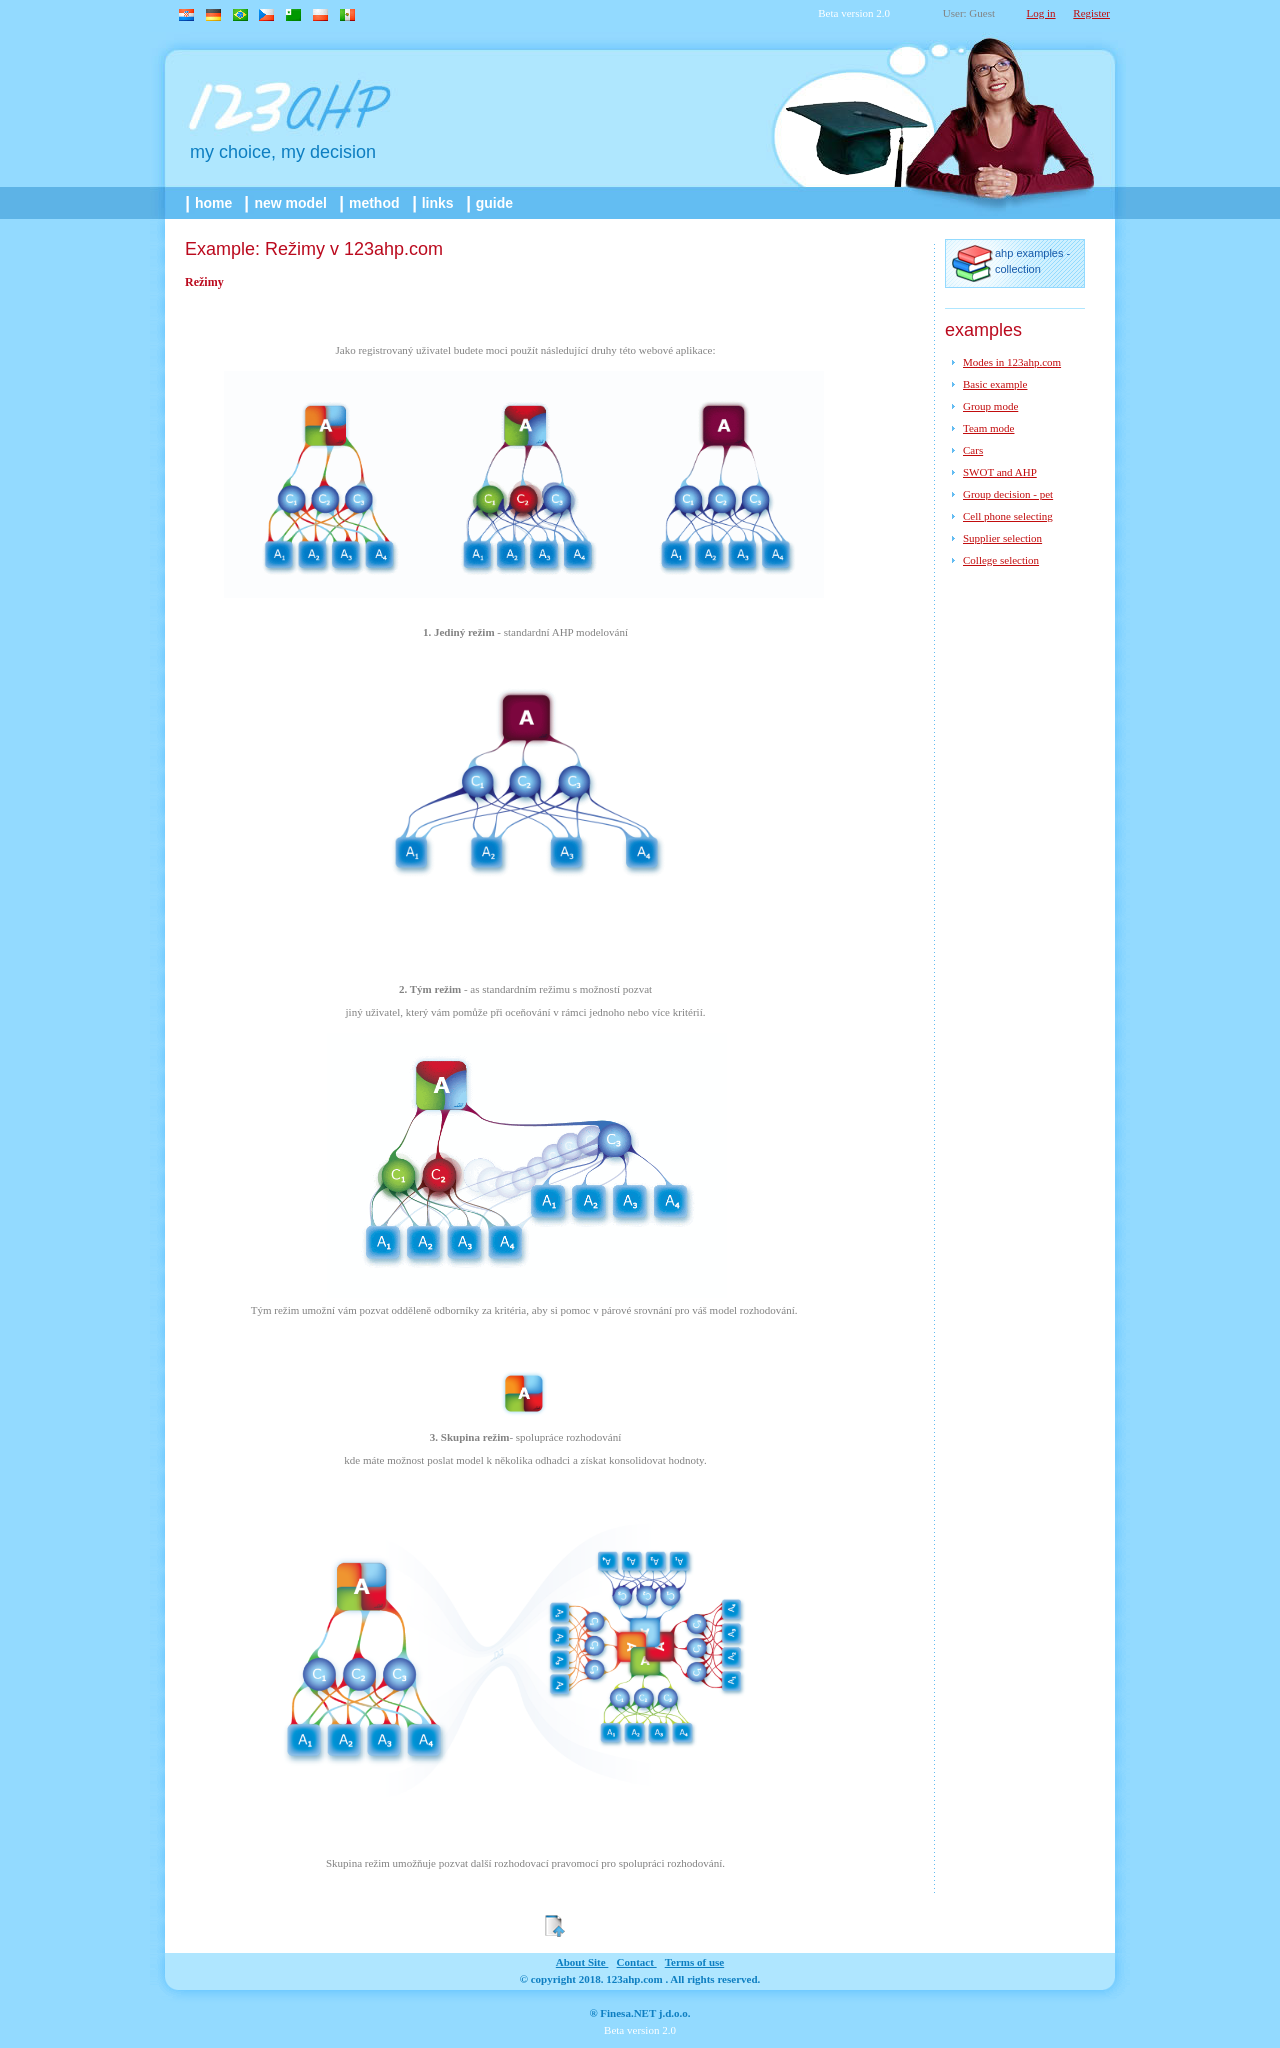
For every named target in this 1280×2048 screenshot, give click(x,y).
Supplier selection (1002, 538)
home (210, 203)
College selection (1001, 560)
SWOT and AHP (1000, 472)
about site (582, 1962)
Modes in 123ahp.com (1012, 362)
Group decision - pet (1008, 494)
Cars (973, 450)
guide (491, 203)
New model (287, 203)
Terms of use (694, 1962)
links (435, 203)
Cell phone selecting (1008, 516)
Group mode (990, 406)
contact (637, 1962)
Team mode (988, 428)
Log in (1041, 13)
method (371, 203)
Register (1091, 13)
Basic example (995, 384)
